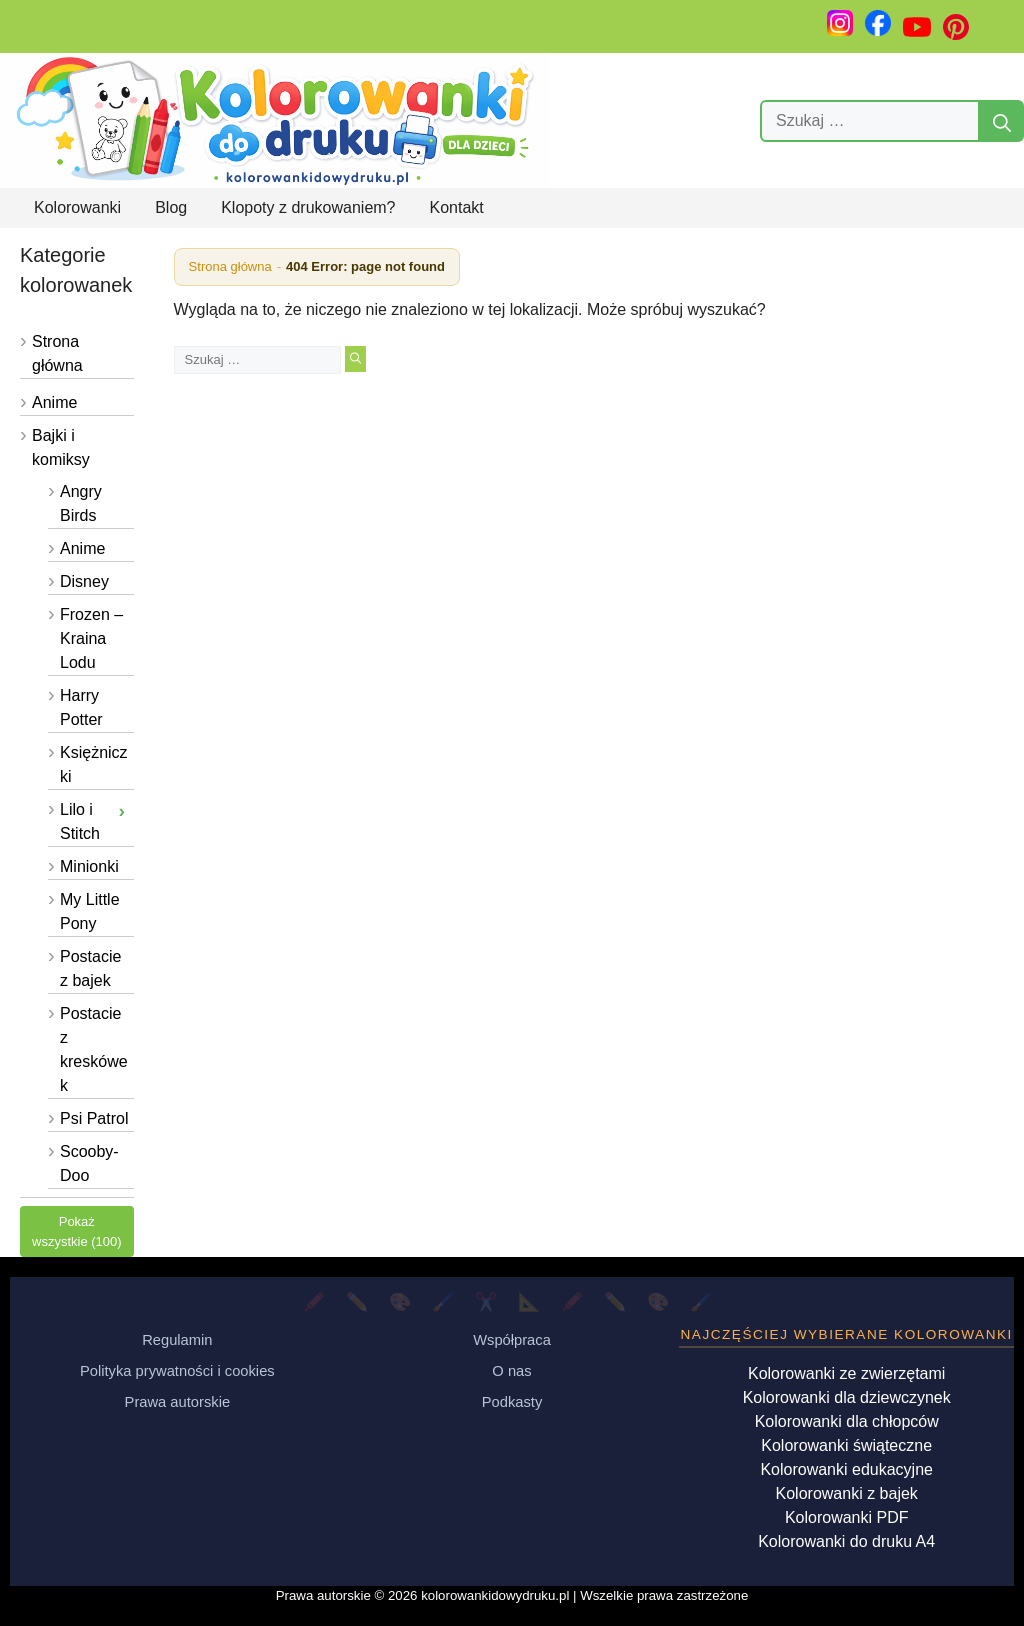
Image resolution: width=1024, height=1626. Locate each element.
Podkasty (512, 1402)
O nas (511, 1371)
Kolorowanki (77, 207)
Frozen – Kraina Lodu (91, 638)
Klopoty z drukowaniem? (308, 207)
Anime (54, 402)
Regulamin (177, 1340)
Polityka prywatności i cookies (177, 1371)
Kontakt (457, 207)
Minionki (89, 866)
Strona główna (230, 266)
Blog (171, 207)
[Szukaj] (1002, 121)
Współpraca (512, 1340)
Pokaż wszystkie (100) (77, 1231)
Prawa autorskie (178, 1402)
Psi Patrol (94, 1118)
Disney (84, 581)
